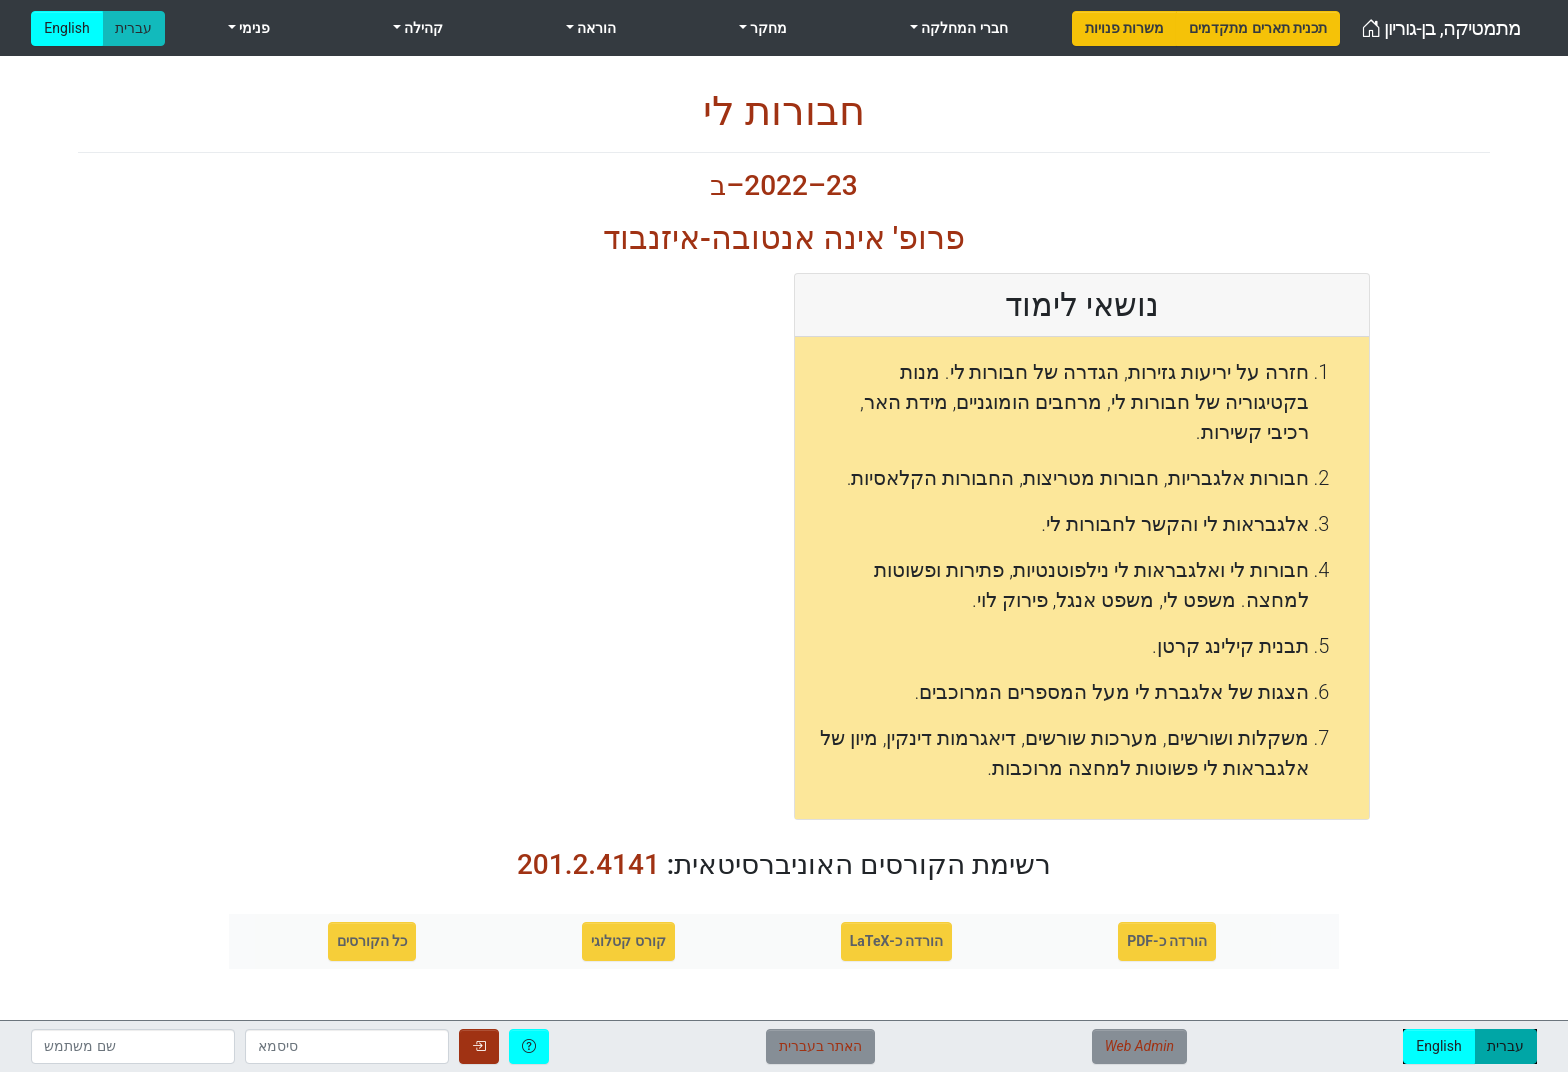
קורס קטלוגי (628, 941)
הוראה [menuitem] (595, 28)
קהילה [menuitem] (422, 28)
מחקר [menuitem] (767, 28)
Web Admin (1139, 1046)
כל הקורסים (372, 941)
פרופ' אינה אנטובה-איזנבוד (784, 238)
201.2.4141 (588, 864)
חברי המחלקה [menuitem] (963, 28)
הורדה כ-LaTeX (897, 941)
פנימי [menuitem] (253, 28)
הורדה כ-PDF (1167, 941)
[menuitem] (1124, 28)
